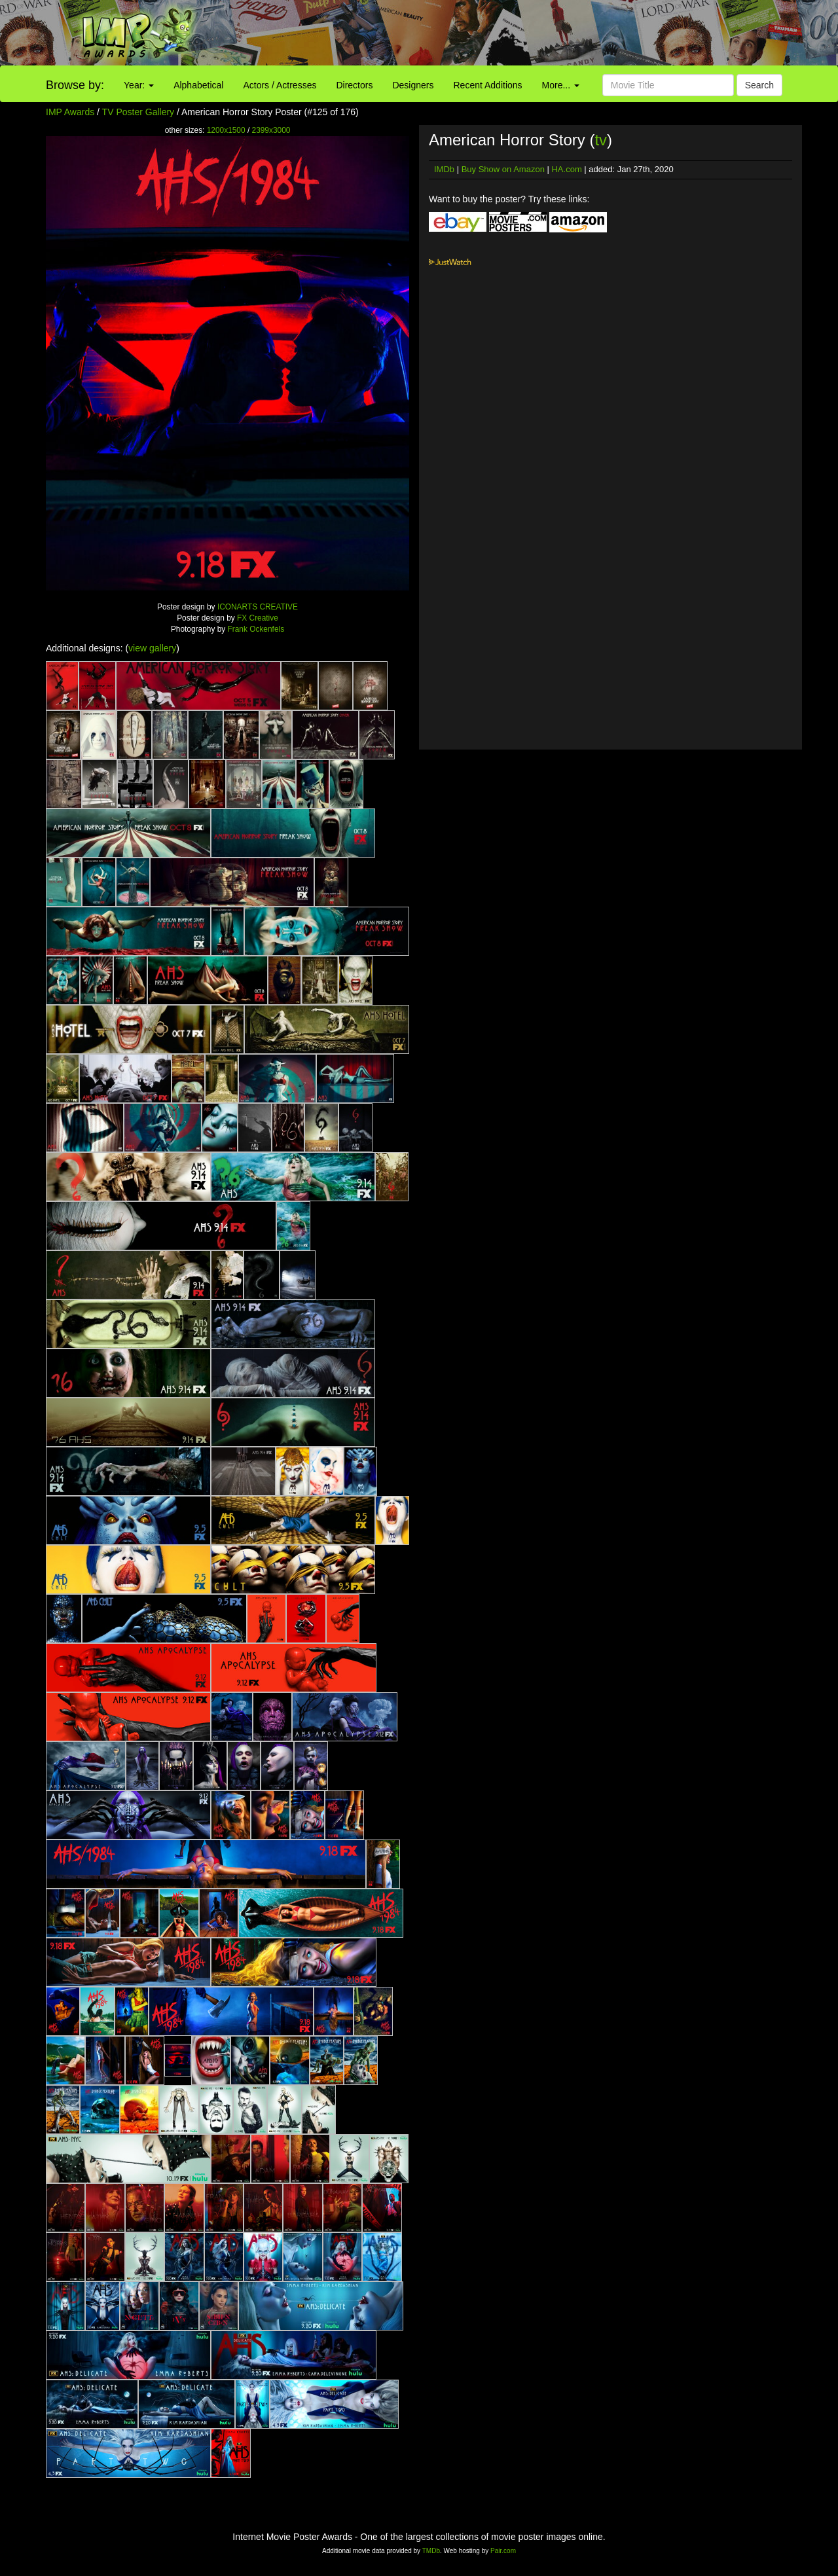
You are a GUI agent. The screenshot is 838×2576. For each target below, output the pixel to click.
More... (560, 85)
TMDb (431, 2550)
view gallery (152, 648)
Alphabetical (198, 85)
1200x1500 (226, 130)
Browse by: (75, 85)
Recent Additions (488, 85)
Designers (412, 85)
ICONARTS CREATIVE (257, 606)
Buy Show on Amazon (503, 169)
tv (600, 140)
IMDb (444, 169)
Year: (139, 85)
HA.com (566, 169)
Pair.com (503, 2550)
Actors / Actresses (279, 85)
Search (759, 85)
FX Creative (257, 618)
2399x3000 (271, 130)
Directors (354, 85)
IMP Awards (70, 112)
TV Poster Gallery (138, 112)
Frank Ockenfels (256, 629)
